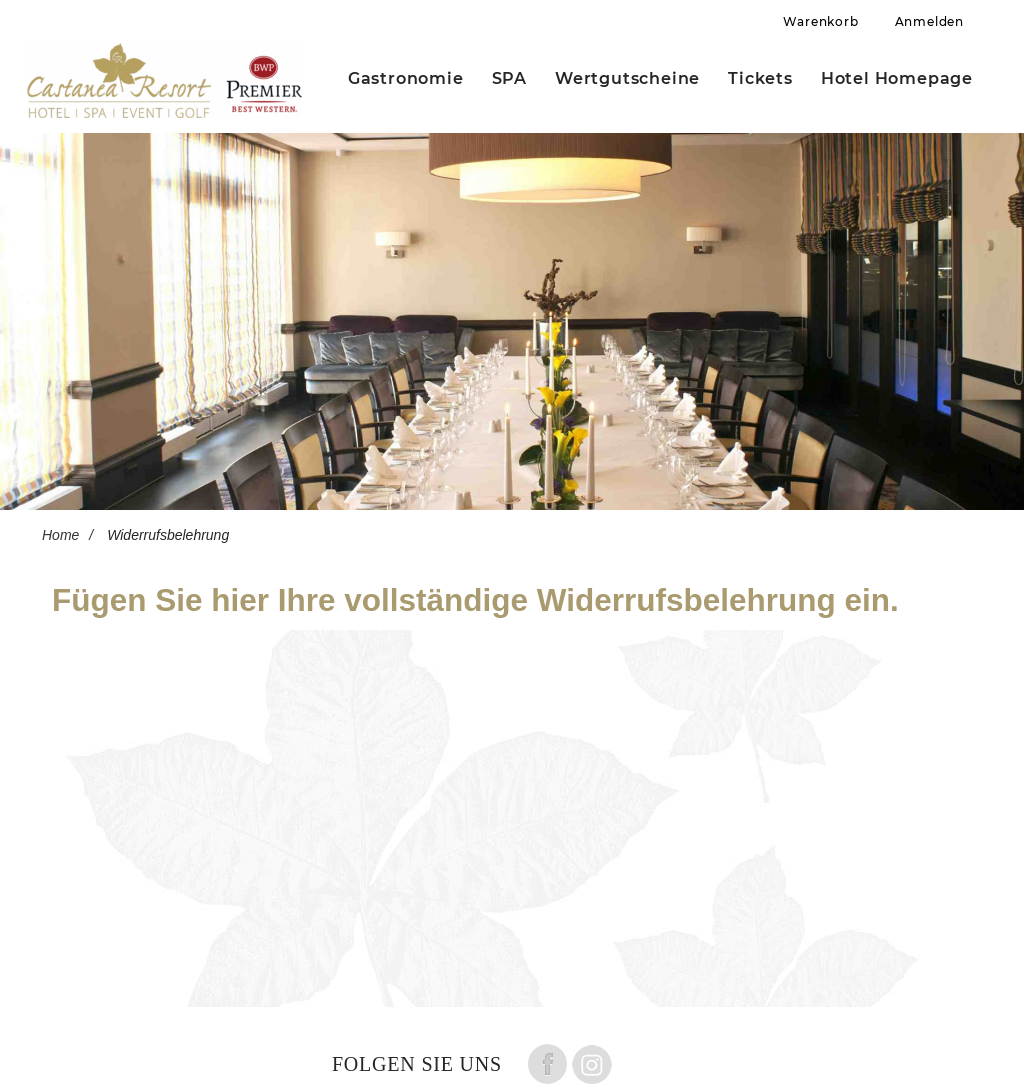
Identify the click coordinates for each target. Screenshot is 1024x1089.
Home (60, 535)
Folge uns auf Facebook (547, 1064)
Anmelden (929, 21)
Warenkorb (820, 21)
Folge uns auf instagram (592, 1064)
